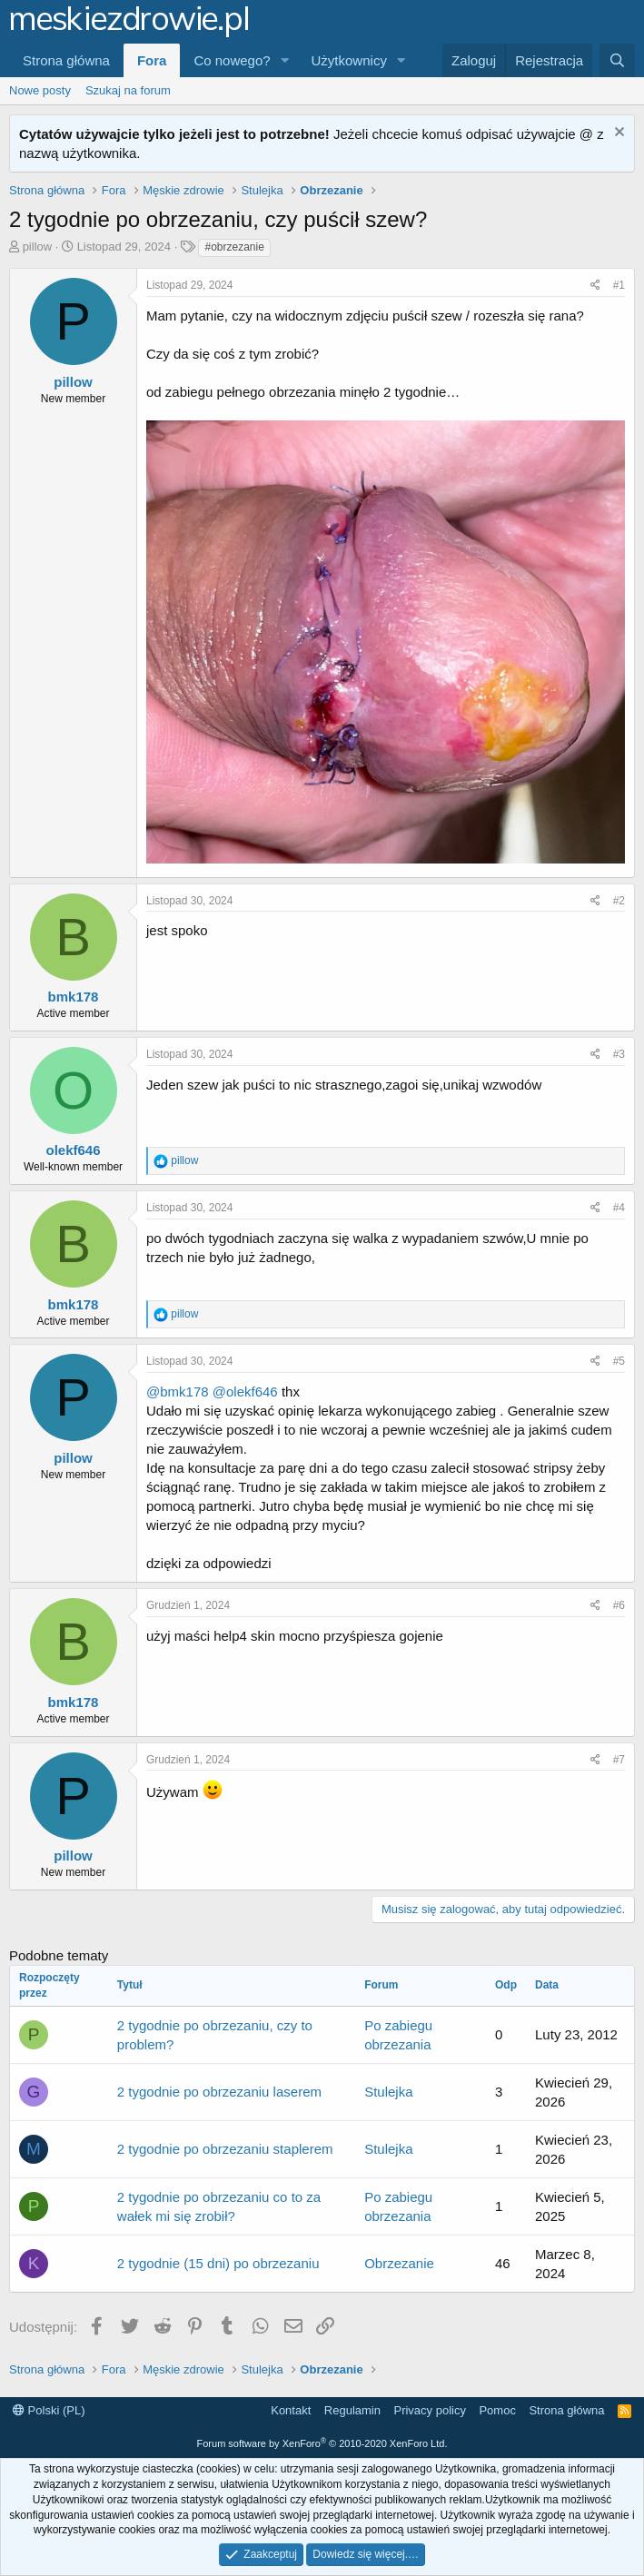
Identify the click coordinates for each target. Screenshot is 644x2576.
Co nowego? (231, 60)
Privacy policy (429, 2410)
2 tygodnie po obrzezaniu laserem (219, 2091)
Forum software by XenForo (322, 2443)
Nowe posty (40, 90)
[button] (285, 60)
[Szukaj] (617, 60)
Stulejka (388, 2091)
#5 (619, 1361)
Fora (152, 60)
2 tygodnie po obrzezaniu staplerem (225, 2149)
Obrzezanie (399, 2263)
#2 (619, 900)
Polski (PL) (48, 2410)
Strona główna (66, 60)
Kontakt (291, 2410)
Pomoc (497, 2410)
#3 (619, 1054)
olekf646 (72, 1150)
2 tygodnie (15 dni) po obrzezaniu (218, 2263)
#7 (619, 1759)
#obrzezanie (233, 247)
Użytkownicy (349, 60)
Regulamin (352, 2410)
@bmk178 (177, 1391)
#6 (619, 1605)
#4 (619, 1207)
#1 (619, 285)
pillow (38, 246)
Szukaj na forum (128, 90)
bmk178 (73, 996)
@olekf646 (245, 1391)
